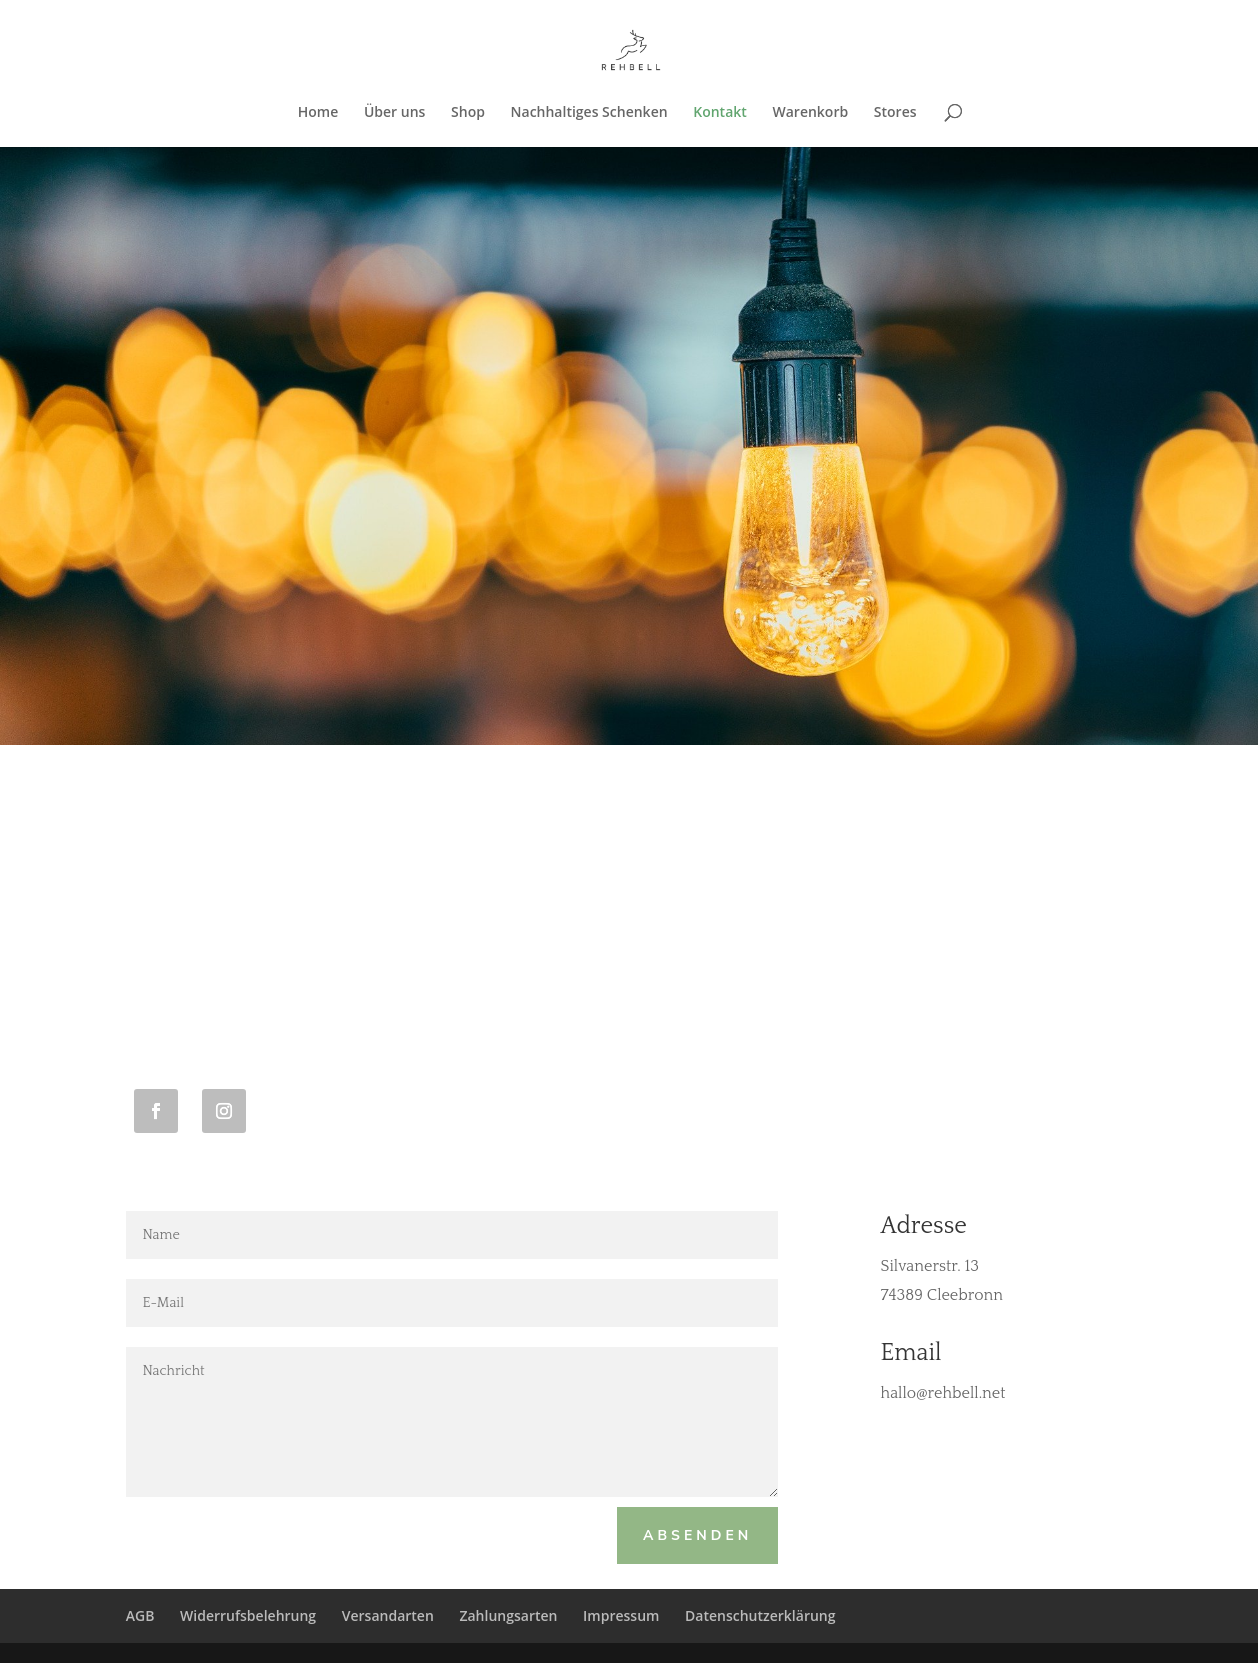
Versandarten (388, 1615)
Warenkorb (810, 113)
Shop (468, 113)
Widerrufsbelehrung (248, 1615)
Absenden (697, 1535)
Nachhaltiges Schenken (589, 113)
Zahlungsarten (508, 1615)
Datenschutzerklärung (760, 1615)
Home (318, 113)
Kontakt (720, 113)
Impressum (621, 1615)
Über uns (394, 113)
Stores (895, 113)
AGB (140, 1615)
